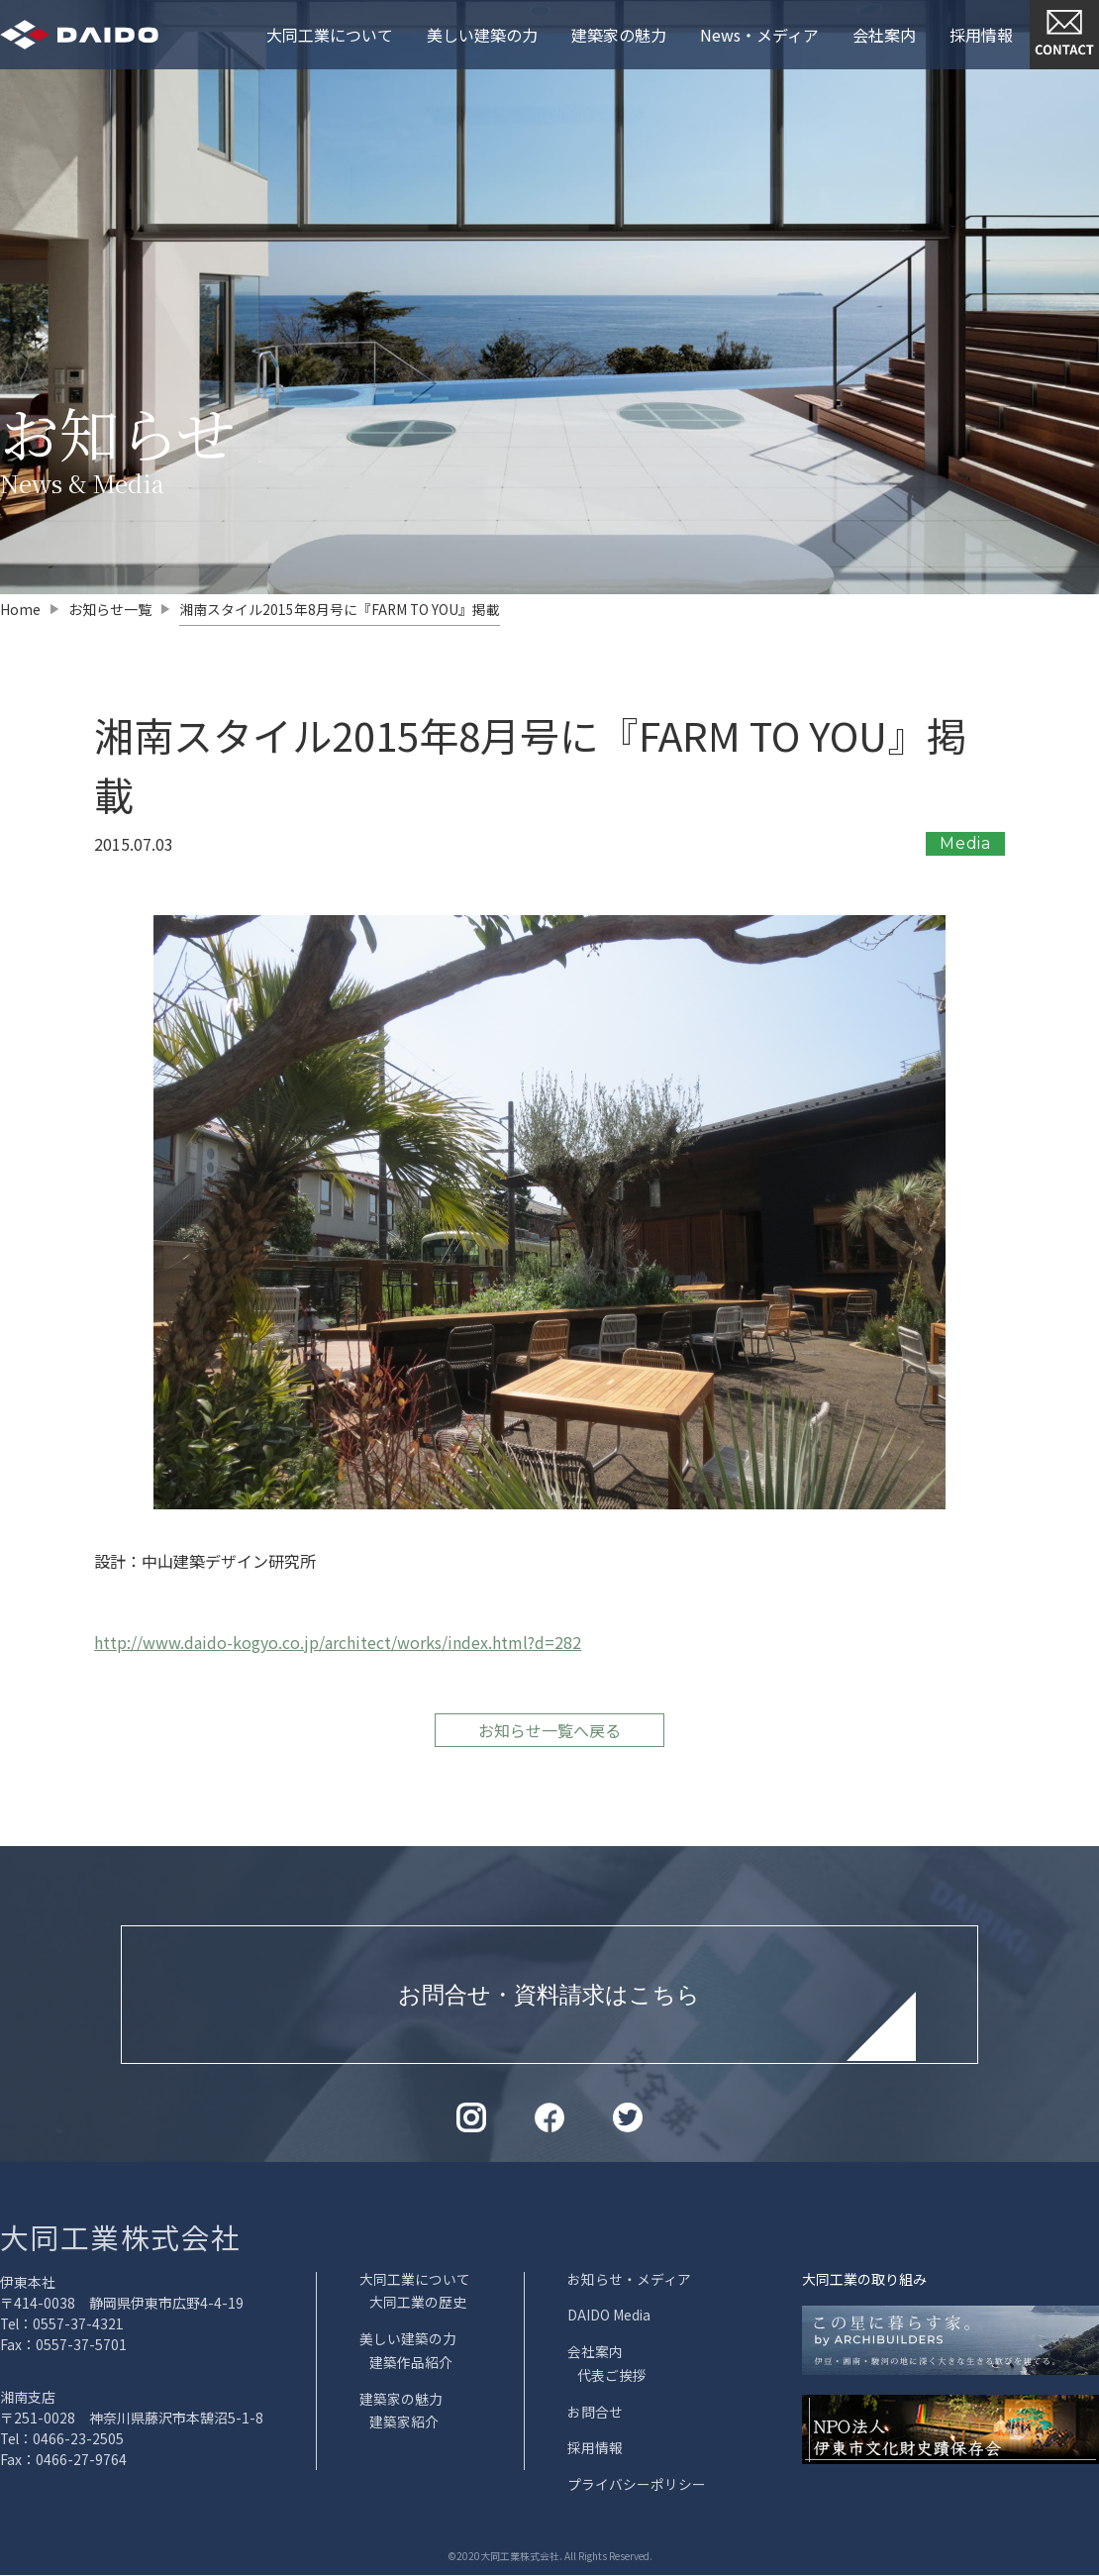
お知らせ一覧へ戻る (549, 1736)
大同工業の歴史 (417, 2308)
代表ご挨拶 (612, 2379)
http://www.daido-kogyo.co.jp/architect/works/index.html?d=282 (337, 1647)
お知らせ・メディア (629, 2285)
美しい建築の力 (482, 35)
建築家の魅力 (618, 35)
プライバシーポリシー (636, 2486)
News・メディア (759, 35)
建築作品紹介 (410, 2366)
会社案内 (884, 35)
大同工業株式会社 (125, 2243)
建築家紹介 (404, 2424)
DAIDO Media (609, 2320)
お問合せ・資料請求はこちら (549, 2001)
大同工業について (329, 35)
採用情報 (981, 35)
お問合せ (595, 2414)
